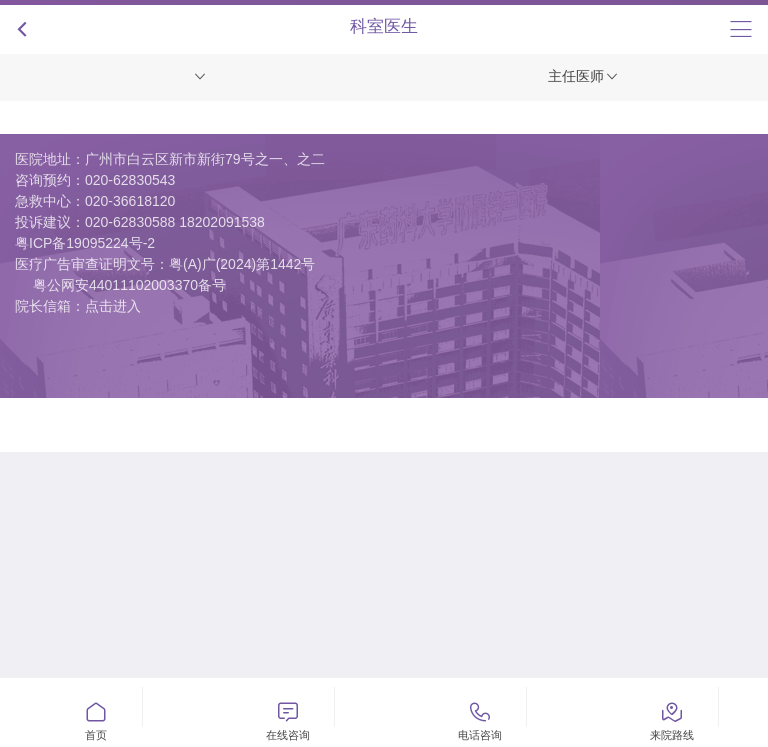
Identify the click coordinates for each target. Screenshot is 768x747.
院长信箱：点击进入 (78, 306)
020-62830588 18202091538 (175, 222)
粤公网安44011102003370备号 (129, 285)
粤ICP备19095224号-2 (85, 243)
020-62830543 (130, 180)
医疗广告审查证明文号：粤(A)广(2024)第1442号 (165, 264)
